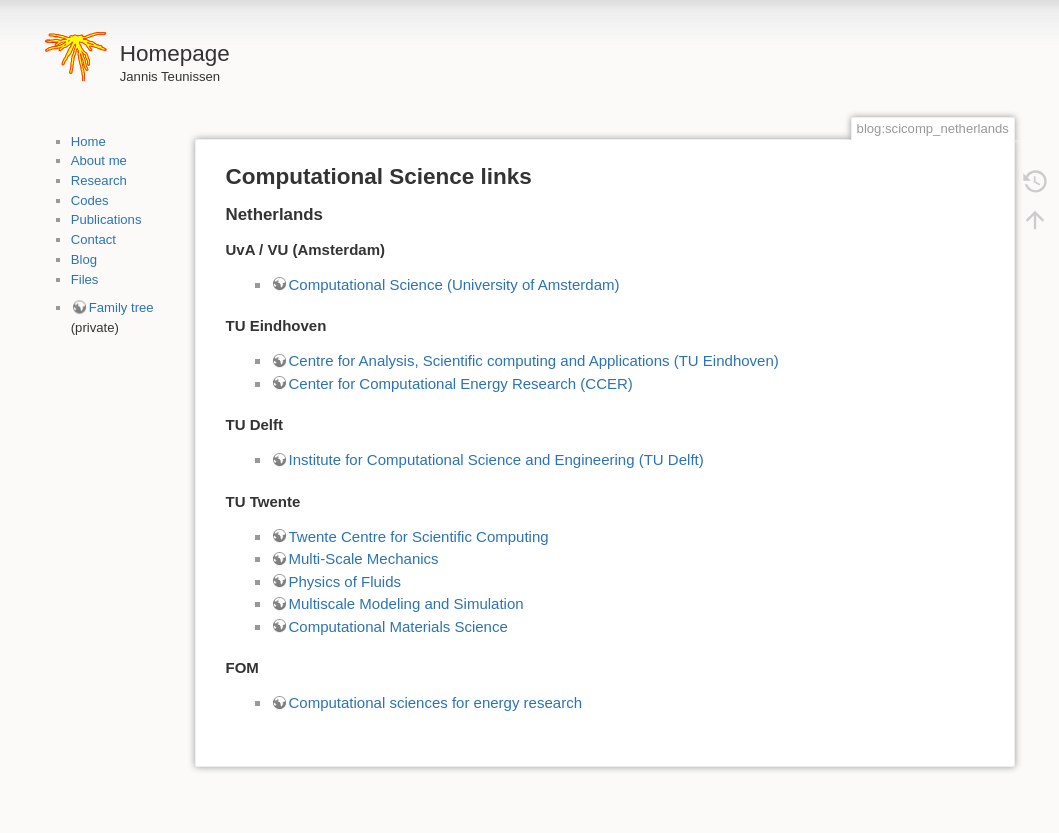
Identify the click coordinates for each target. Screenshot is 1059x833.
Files (85, 279)
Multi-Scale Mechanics (364, 558)
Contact (93, 239)
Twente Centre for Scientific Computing (419, 536)
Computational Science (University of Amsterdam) (454, 284)
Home (88, 141)
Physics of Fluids (345, 581)
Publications (106, 219)
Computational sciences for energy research (435, 702)
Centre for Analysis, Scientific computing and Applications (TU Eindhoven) (534, 360)
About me (99, 160)
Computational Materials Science (398, 626)
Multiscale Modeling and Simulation (406, 603)
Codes (90, 200)
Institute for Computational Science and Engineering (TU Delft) (496, 459)
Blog (84, 259)
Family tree (121, 307)
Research (99, 180)
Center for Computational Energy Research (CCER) (461, 383)
